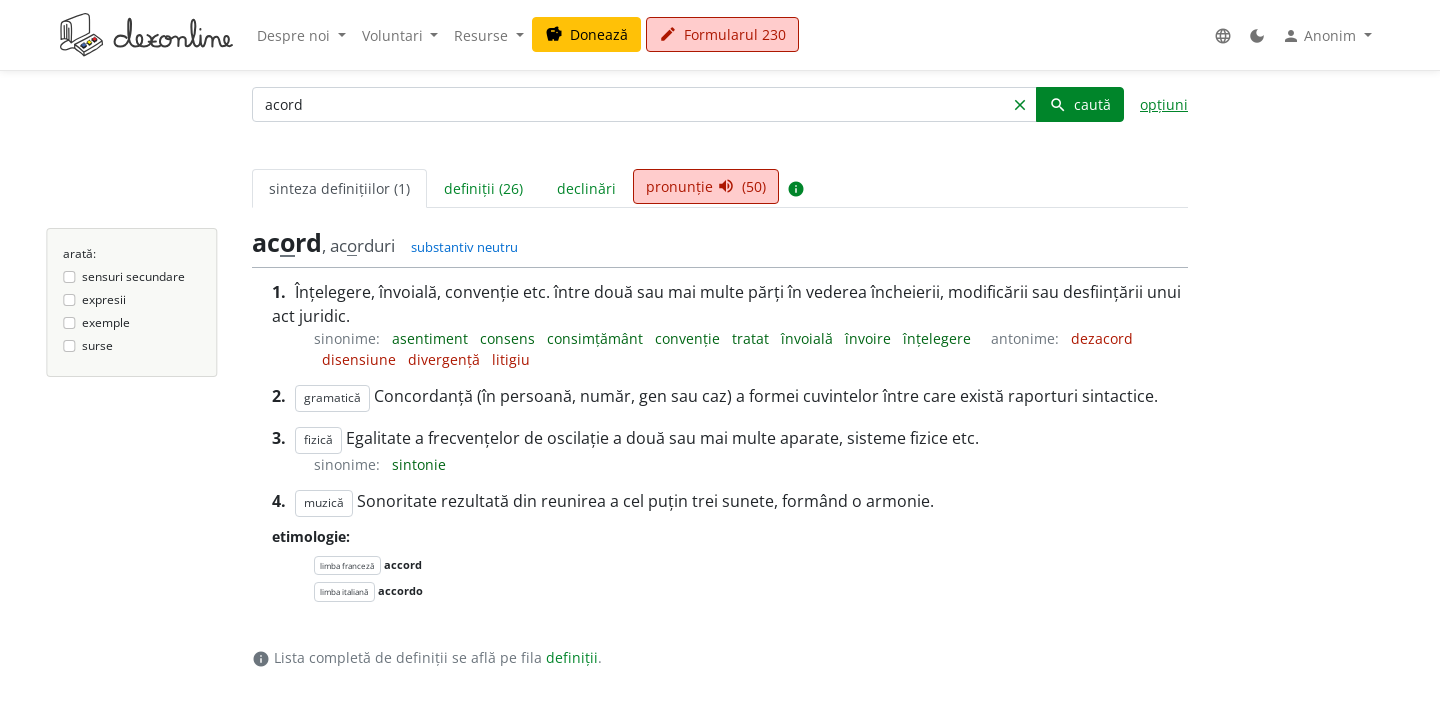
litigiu (511, 359)
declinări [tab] (586, 188)
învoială (809, 338)
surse (97, 345)
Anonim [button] (1321, 36)
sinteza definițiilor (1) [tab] (339, 188)
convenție (689, 338)
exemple (106, 322)
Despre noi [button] (295, 35)
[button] (1223, 35)
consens (509, 338)
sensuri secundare (133, 276)
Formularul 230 (722, 34)
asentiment (432, 338)
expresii (104, 299)
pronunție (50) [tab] (706, 186)
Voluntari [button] (394, 35)
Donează (586, 34)
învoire (870, 338)
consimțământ (597, 338)
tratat (752, 338)
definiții (572, 657)
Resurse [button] (483, 35)
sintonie (419, 464)
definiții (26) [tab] (483, 188)
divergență (446, 359)
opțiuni (1164, 104)
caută (1080, 104)
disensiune (361, 359)
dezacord (1102, 338)
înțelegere (939, 338)
